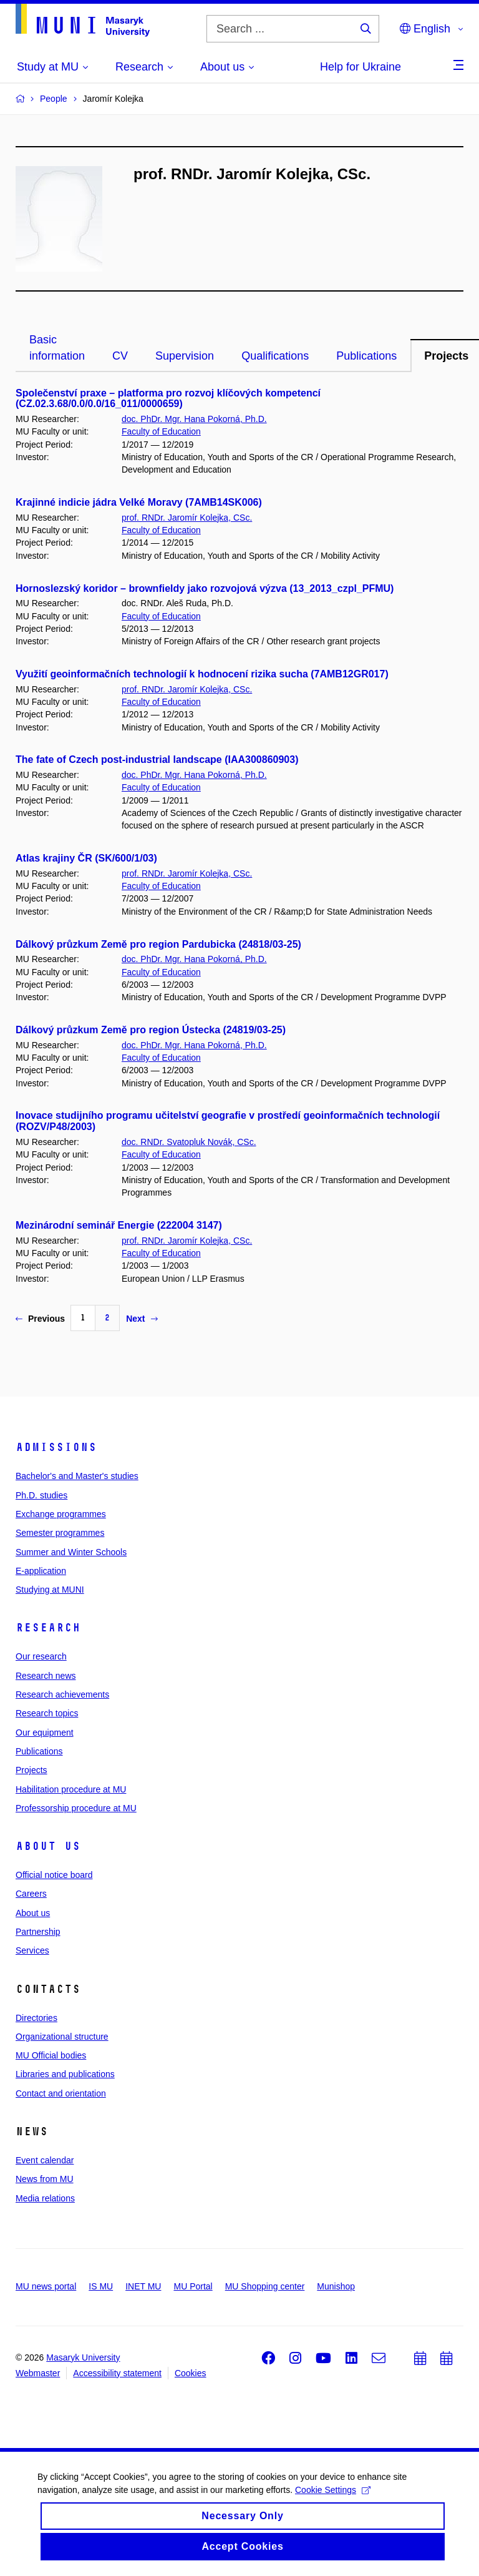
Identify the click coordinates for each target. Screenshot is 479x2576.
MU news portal (46, 2286)
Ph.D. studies (41, 1495)
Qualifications (275, 356)
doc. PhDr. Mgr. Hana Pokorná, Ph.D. (194, 419)
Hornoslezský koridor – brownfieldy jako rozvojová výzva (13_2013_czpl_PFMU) (205, 588)
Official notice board (54, 1875)
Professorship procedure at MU (76, 1808)
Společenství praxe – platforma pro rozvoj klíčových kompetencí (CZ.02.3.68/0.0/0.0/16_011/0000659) (168, 399)
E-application (41, 1571)
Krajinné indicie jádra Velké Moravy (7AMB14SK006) (139, 502)
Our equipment (45, 1733)
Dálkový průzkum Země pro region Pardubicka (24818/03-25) (158, 944)
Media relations (45, 2198)
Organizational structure (62, 2037)
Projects (31, 1770)
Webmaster (38, 2373)
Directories (36, 2018)
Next (141, 1319)
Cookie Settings (332, 2500)
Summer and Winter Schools (71, 1552)
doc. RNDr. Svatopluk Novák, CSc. (189, 1142)
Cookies (190, 2373)
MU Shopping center (265, 2286)
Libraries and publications (65, 2074)
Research (48, 1628)
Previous (40, 1319)
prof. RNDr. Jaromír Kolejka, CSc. (187, 518)
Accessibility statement (117, 2373)
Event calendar (45, 2160)
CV (120, 356)
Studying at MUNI (50, 1590)
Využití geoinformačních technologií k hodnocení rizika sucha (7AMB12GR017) (202, 674)
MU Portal (192, 2286)
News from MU (45, 2179)
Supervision (184, 356)
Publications (366, 356)
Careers (31, 1894)
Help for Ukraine (360, 67)
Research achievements (62, 1694)
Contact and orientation (61, 2093)
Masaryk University (83, 2357)
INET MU (143, 2286)
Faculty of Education (161, 431)
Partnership (38, 1932)
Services (32, 1950)
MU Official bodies (51, 2055)
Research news (46, 1676)
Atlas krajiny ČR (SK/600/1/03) (86, 858)
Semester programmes (60, 1533)
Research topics (47, 1713)
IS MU (101, 2286)
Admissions (56, 1447)
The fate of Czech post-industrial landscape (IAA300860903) (157, 759)
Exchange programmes (61, 1514)
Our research (41, 1656)
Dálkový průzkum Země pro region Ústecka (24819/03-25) (151, 1030)
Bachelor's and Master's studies (77, 1476)
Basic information (57, 347)
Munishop (336, 2286)
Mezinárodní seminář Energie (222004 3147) (119, 1225)
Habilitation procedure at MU (71, 1789)
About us (48, 1846)
